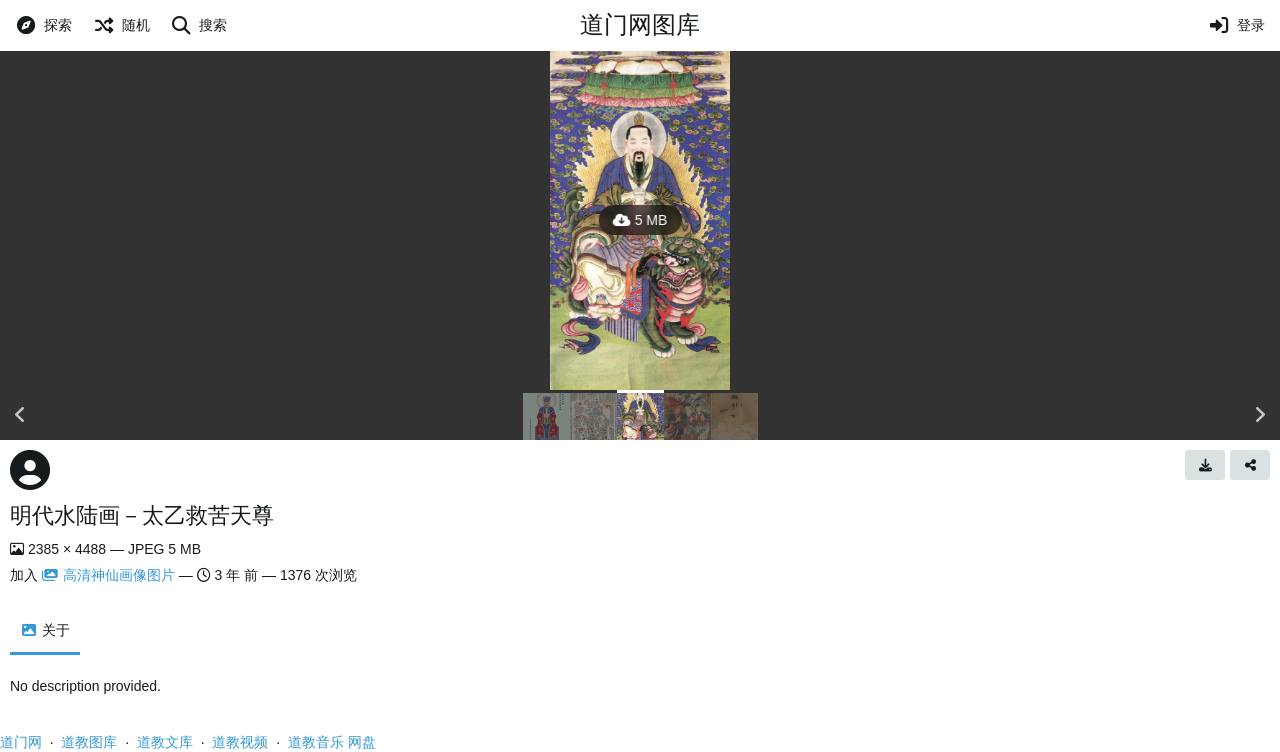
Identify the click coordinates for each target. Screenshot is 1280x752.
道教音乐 (316, 742)
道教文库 (165, 742)
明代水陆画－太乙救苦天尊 (142, 515)
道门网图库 (640, 24)
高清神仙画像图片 (108, 575)
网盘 (362, 742)
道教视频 (240, 742)
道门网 (21, 742)
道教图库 (89, 742)
